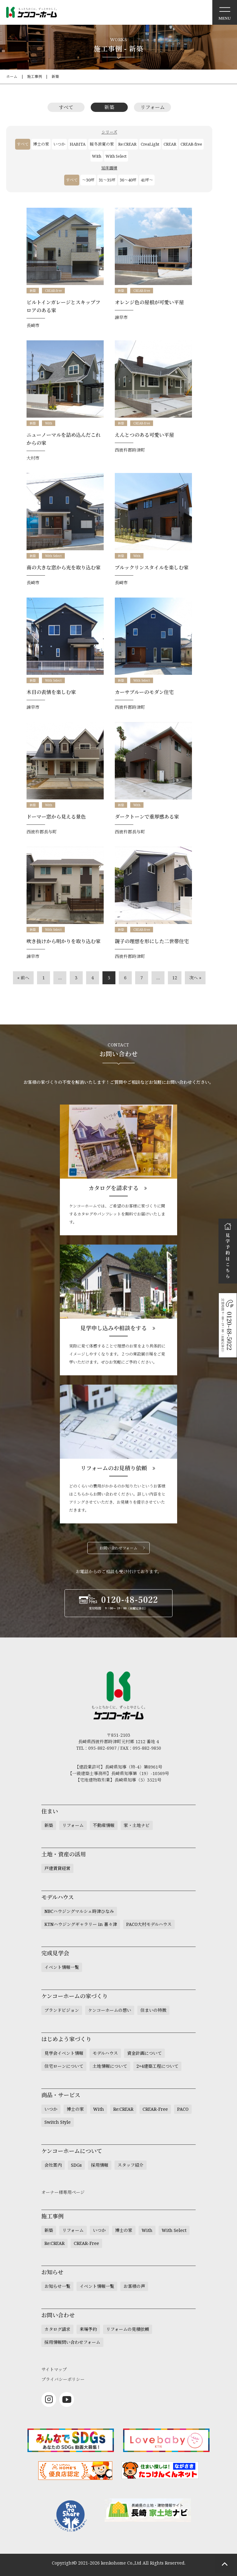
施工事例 (34, 76)
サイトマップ (54, 2369)
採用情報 (99, 2165)
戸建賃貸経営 (57, 1868)
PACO (183, 2109)
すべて (66, 107)
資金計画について (144, 2053)
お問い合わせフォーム (118, 1548)
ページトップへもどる (224, 2563)
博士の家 (41, 144)
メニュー (224, 12)
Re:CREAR (127, 144)
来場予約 (88, 2329)
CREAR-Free (155, 2109)
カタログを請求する (114, 1188)
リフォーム (152, 107)
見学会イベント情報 (63, 2053)
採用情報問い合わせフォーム (72, 2342)
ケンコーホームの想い (109, 2010)
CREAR (170, 144)
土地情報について (110, 2066)
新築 (55, 76)
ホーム (11, 76)
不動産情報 (103, 1825)
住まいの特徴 (153, 2010)
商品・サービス (60, 2095)
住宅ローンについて (63, 2066)
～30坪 (88, 180)
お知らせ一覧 (57, 2286)
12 (174, 978)
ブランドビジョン (61, 2010)
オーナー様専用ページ (63, 2192)
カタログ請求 (57, 2329)
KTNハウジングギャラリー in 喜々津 (80, 1924)
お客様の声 (134, 2286)
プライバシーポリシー (63, 2379)
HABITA (77, 144)
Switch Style (57, 2122)
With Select (116, 156)
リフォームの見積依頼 (127, 2329)
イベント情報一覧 (61, 1967)
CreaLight (150, 144)
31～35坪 (107, 180)
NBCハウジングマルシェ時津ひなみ (79, 1911)
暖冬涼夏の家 (102, 144)
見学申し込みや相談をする (113, 1328)
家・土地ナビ (137, 1825)
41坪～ (147, 180)
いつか (59, 144)
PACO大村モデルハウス (149, 1924)
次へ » (195, 978)
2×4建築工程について (157, 2066)
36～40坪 (128, 180)
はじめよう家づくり (66, 2039)
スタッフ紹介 (130, 2165)
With (96, 156)
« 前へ (23, 978)
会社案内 (53, 2165)
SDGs (76, 2165)
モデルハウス (105, 2053)
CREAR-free (191, 144)
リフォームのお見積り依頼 (114, 1468)
